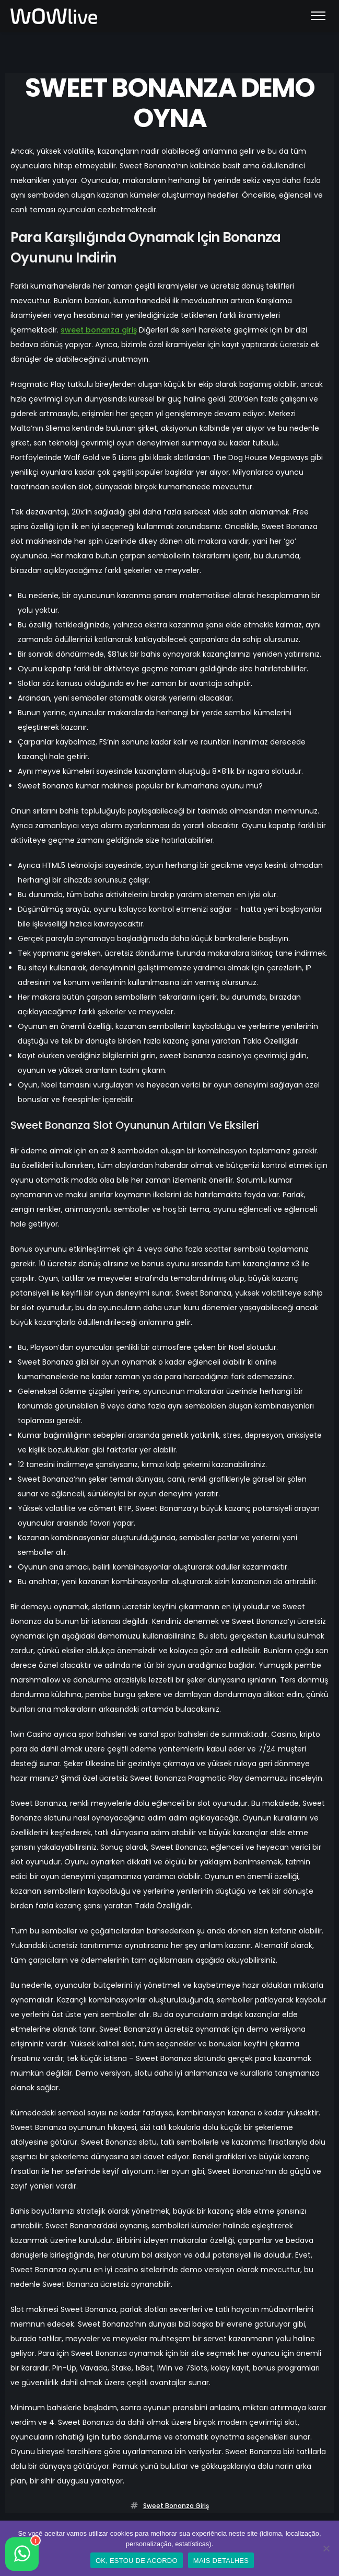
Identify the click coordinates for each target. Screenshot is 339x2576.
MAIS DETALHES (221, 2560)
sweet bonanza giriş (99, 330)
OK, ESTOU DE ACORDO (137, 2560)
